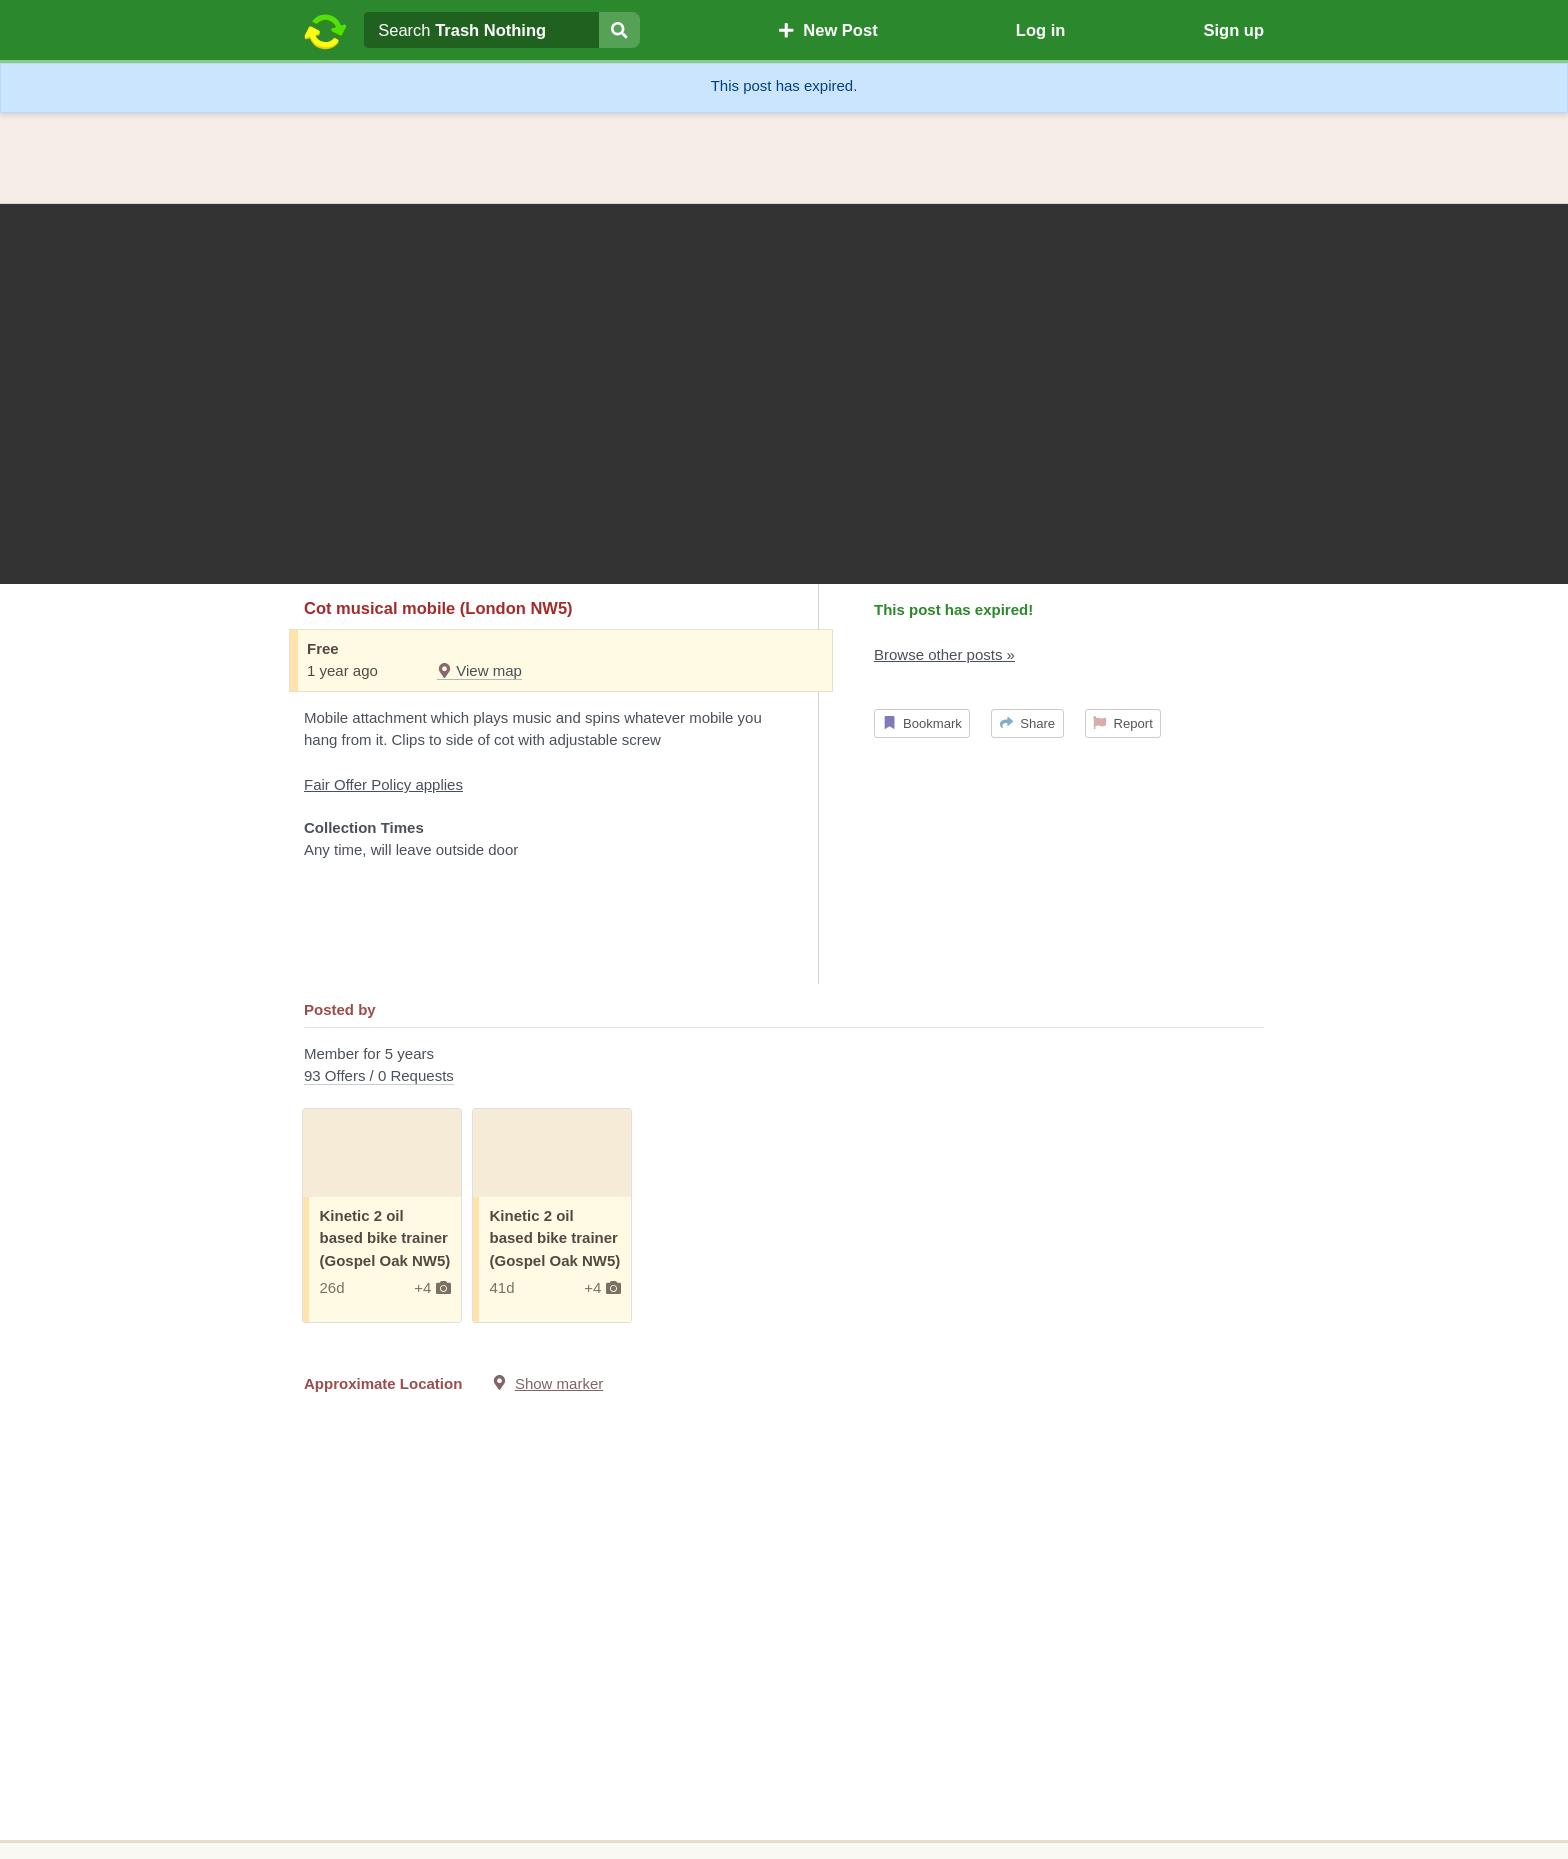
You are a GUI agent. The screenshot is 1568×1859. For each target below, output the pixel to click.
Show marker (559, 1383)
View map (479, 670)
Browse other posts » (944, 654)
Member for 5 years (784, 1066)
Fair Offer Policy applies (383, 784)
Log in (1040, 30)
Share (1027, 723)
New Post (828, 30)
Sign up (1233, 30)
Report (1123, 723)
